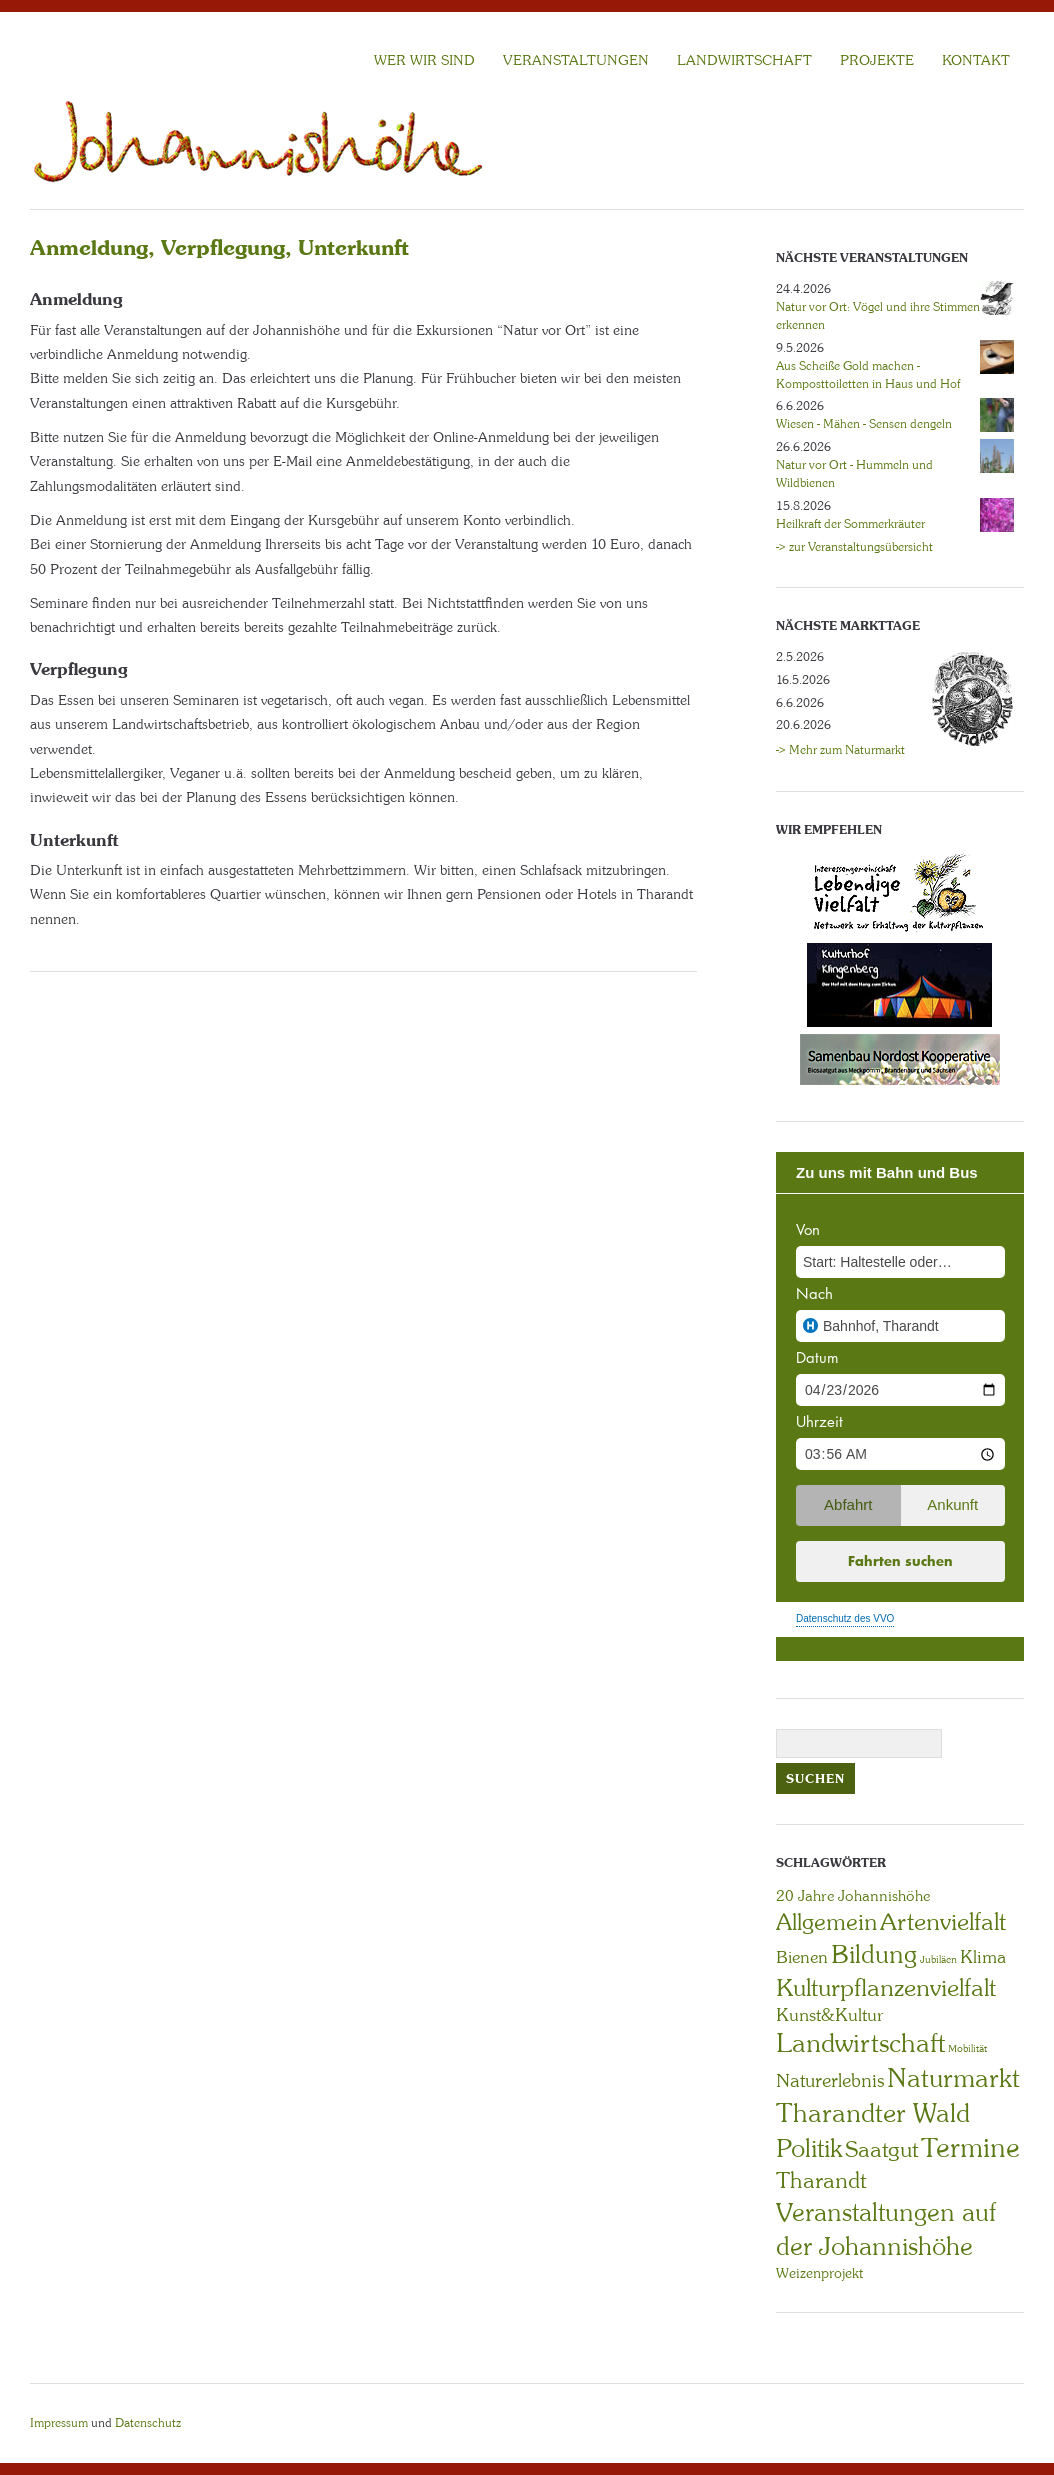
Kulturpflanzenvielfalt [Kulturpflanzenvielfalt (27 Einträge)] (886, 1987)
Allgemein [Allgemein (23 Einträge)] (826, 1922)
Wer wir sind (424, 60)
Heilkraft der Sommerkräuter (850, 524)
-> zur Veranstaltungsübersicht (854, 547)
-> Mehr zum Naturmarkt (840, 750)
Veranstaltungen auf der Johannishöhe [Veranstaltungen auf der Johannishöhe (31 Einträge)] (886, 2229)
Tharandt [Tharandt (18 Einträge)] (821, 2180)
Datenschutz (148, 2423)
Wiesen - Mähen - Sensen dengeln (864, 424)
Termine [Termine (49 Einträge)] (970, 2148)
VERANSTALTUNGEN (576, 60)
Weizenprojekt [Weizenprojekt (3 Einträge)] (819, 2273)
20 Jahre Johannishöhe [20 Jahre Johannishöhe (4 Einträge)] (853, 1896)
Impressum (59, 2423)
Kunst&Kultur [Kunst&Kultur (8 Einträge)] (830, 2015)
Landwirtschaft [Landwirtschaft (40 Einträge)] (860, 2043)
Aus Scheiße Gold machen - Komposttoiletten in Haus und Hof (868, 375)
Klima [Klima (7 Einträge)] (983, 1957)
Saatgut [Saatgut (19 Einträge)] (881, 2149)
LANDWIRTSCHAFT (744, 60)
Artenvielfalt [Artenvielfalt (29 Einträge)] (943, 1921)
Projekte (877, 60)
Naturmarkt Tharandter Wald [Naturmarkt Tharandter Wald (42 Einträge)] (898, 2095)
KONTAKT (976, 60)
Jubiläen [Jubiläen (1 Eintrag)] (938, 1959)
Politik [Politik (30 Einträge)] (809, 2148)
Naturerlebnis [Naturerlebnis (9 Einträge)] (830, 2081)
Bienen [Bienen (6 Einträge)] (802, 1957)
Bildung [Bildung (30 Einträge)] (874, 1954)
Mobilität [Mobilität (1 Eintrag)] (967, 2048)
